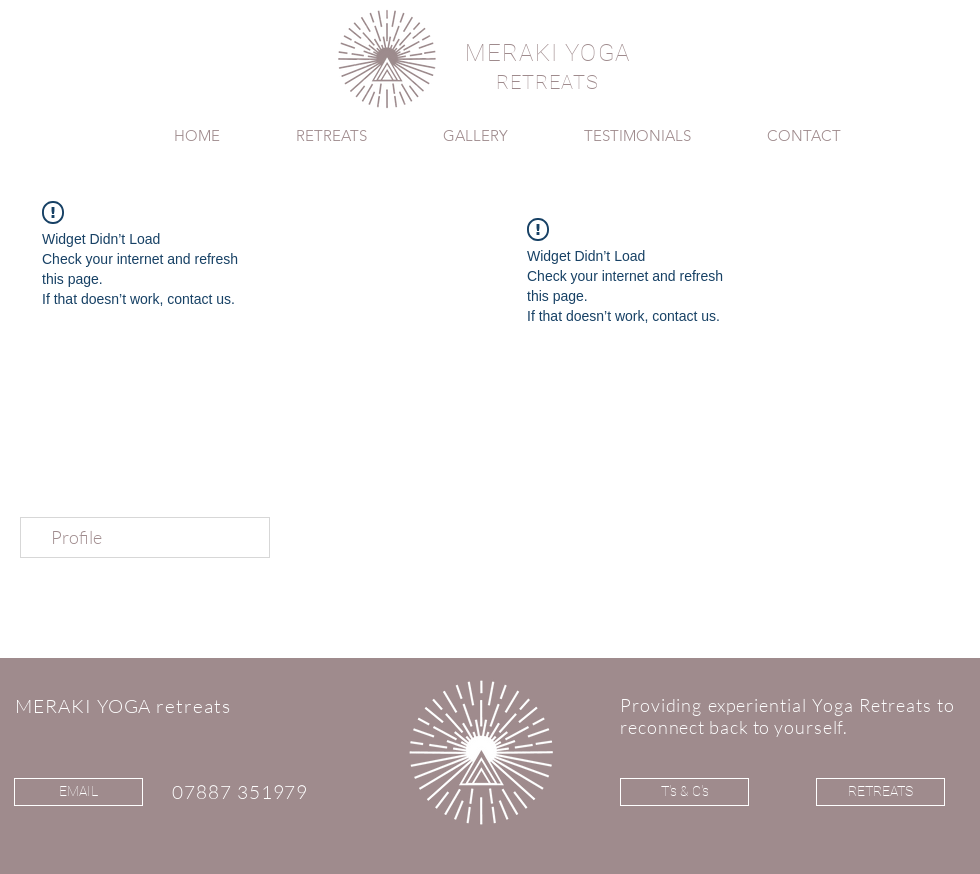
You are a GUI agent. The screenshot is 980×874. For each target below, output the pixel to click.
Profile (76, 537)
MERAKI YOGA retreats (123, 706)
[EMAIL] (78, 792)
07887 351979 (240, 792)
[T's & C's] (684, 792)
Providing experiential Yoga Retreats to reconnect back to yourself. (787, 716)
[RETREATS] (880, 792)
